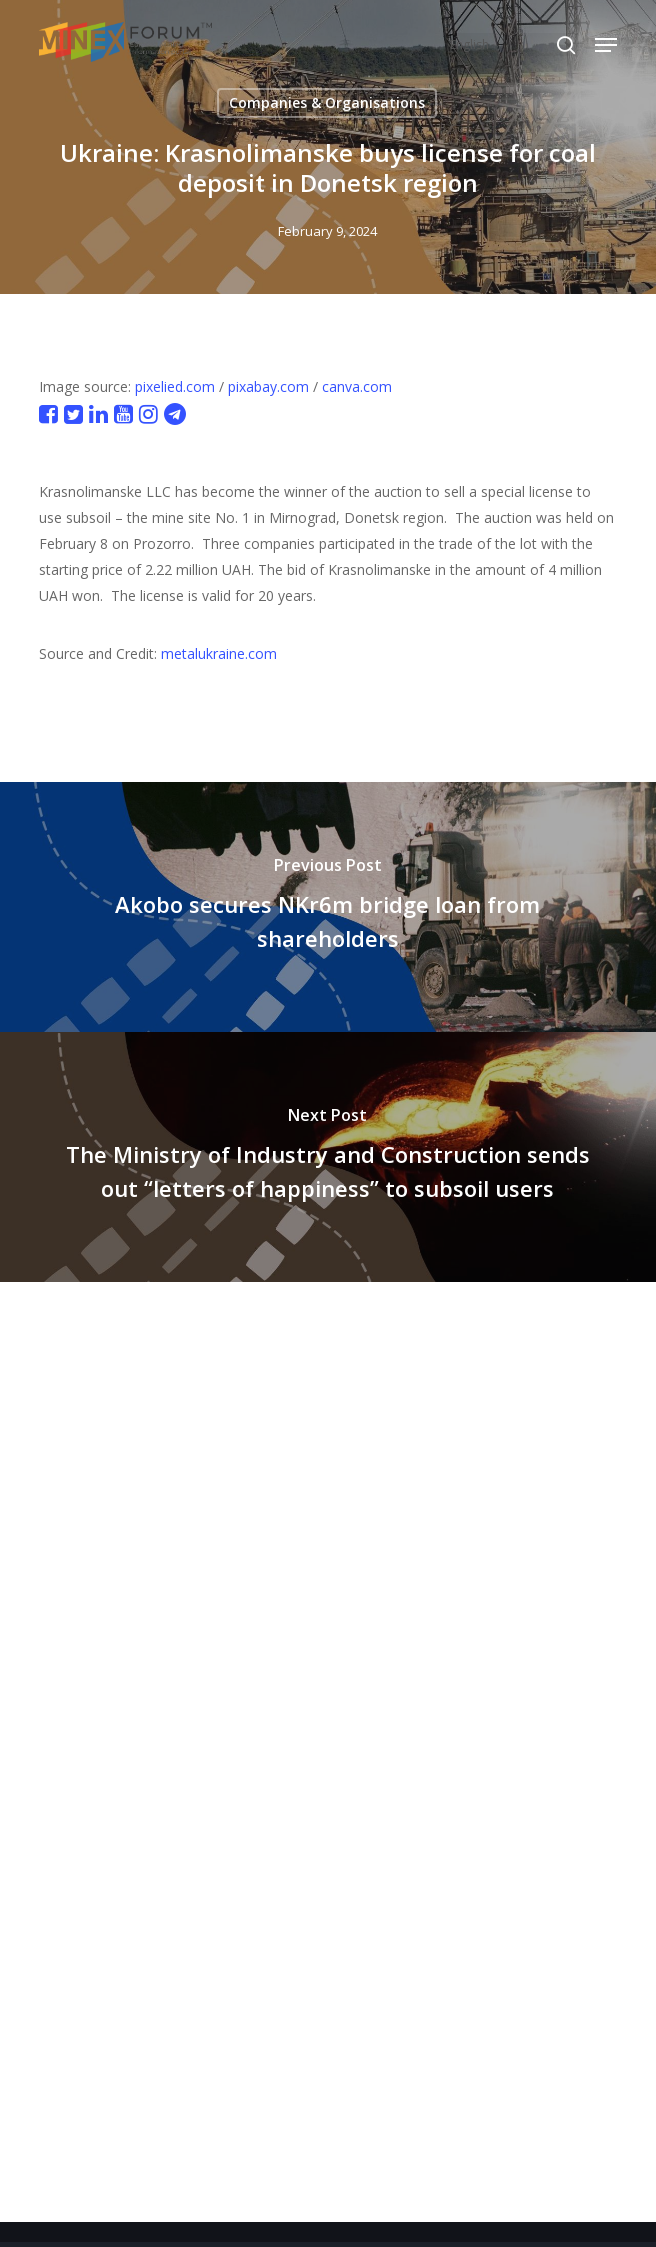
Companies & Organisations (327, 102)
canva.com (357, 386)
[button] (606, 45)
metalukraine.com (219, 653)
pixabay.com (268, 386)
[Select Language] (511, 44)
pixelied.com (175, 386)
